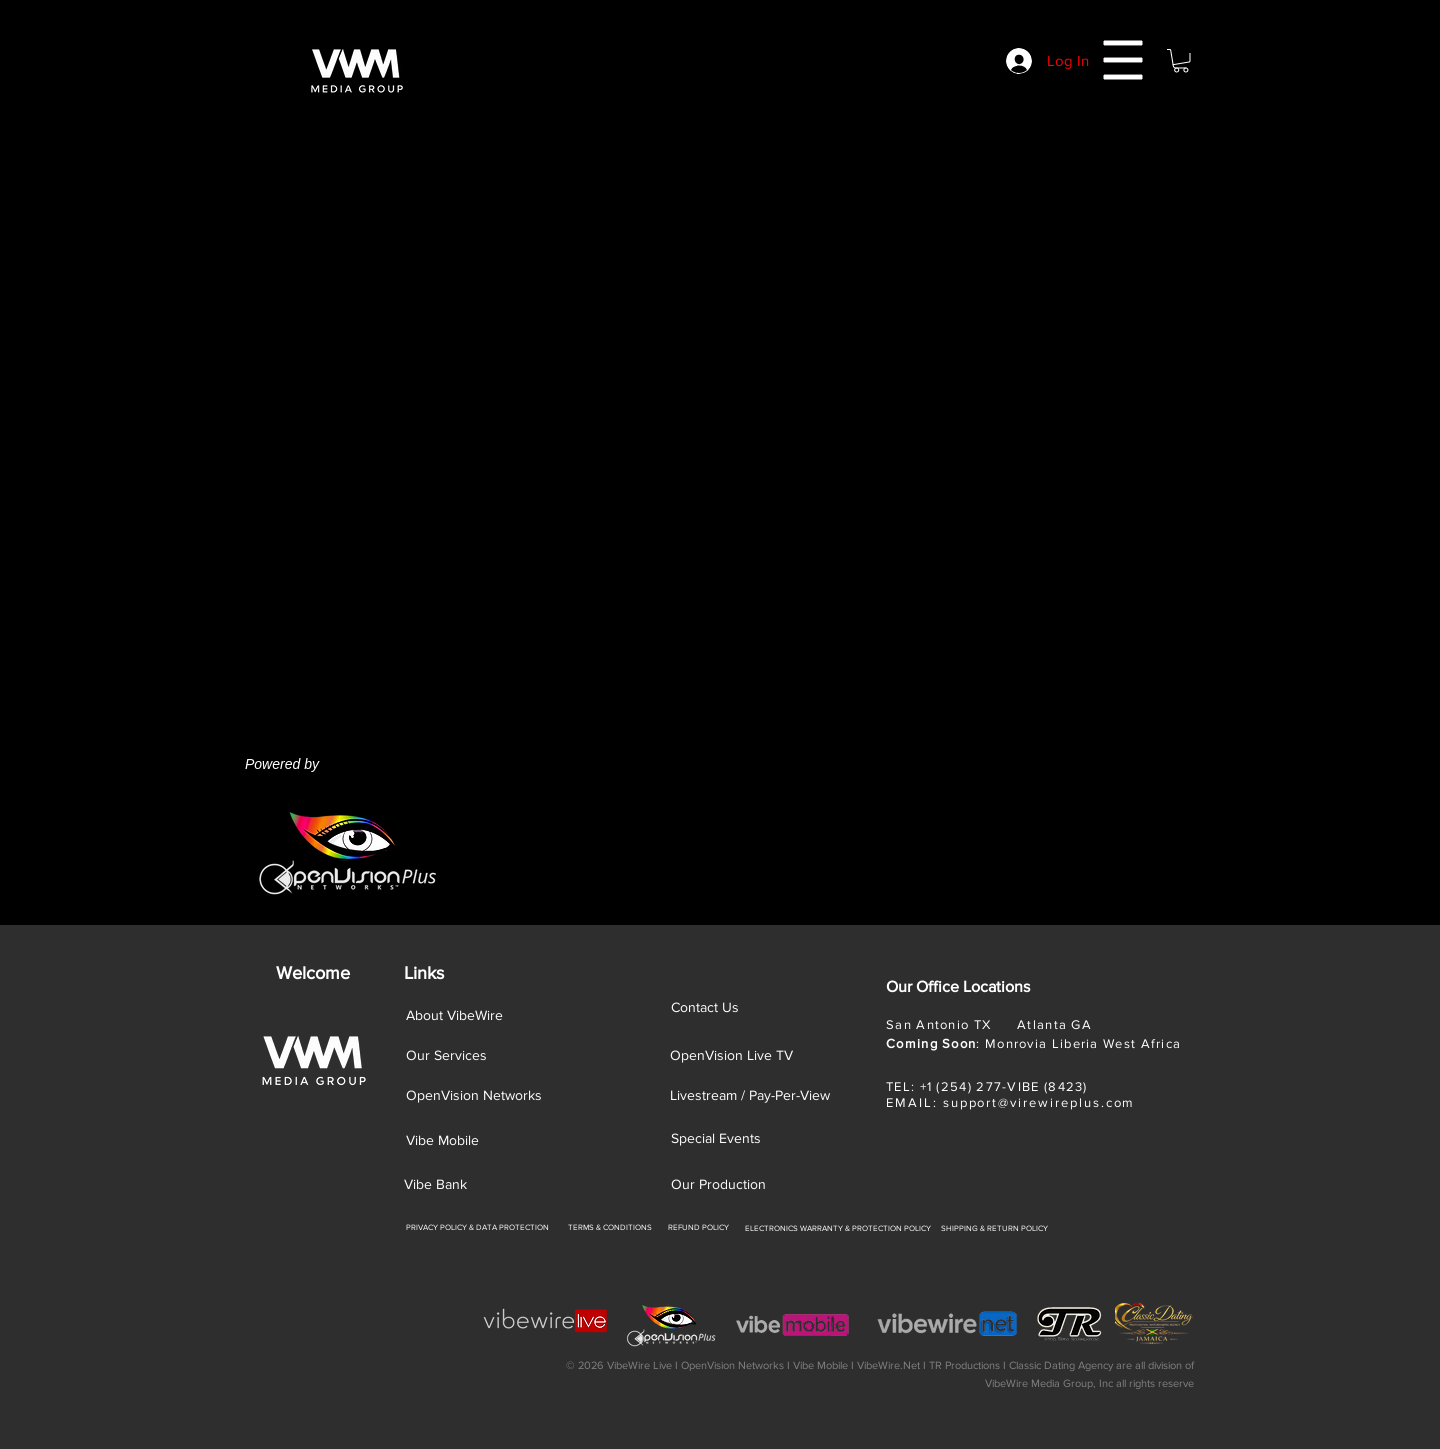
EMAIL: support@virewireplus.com (1010, 1102)
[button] (1123, 60)
